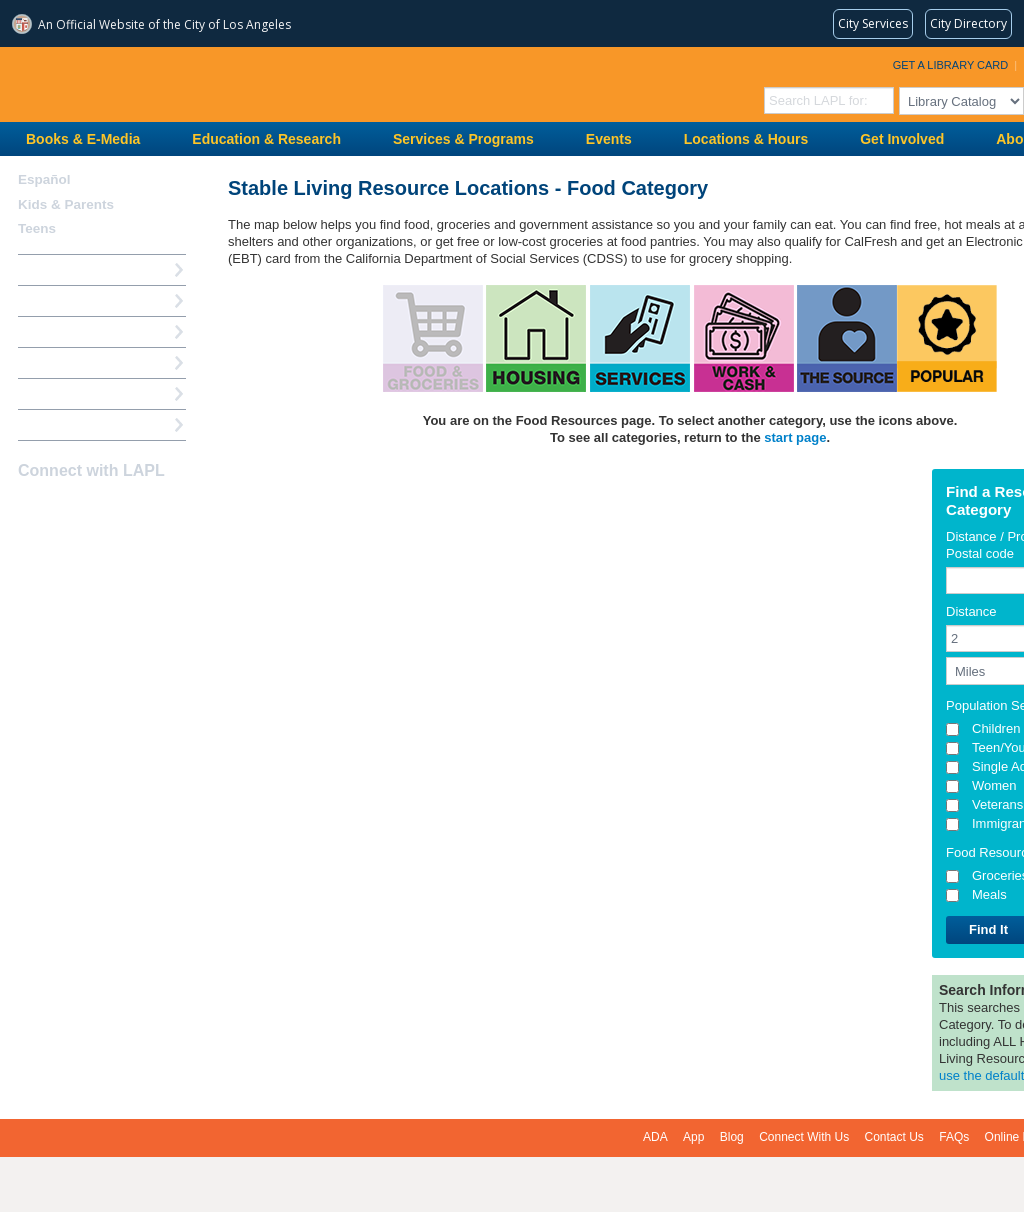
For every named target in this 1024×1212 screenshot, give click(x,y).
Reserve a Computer (81, 331)
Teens (37, 228)
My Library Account (78, 300)
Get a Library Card (951, 65)
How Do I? (50, 269)
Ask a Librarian (65, 362)
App (693, 1137)
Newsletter (136, 510)
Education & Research (266, 139)
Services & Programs (463, 139)
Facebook (31, 510)
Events (609, 139)
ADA (655, 1137)
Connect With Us (804, 1137)
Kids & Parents (66, 204)
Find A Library (61, 424)
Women (994, 785)
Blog (732, 1137)
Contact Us (894, 1137)
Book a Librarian (69, 393)
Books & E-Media (83, 139)
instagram (66, 510)
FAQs (954, 1137)
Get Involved (902, 139)
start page (795, 437)
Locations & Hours (746, 139)
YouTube (101, 510)
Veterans (997, 804)
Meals (989, 894)
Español (44, 179)
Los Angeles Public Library (246, 82)
